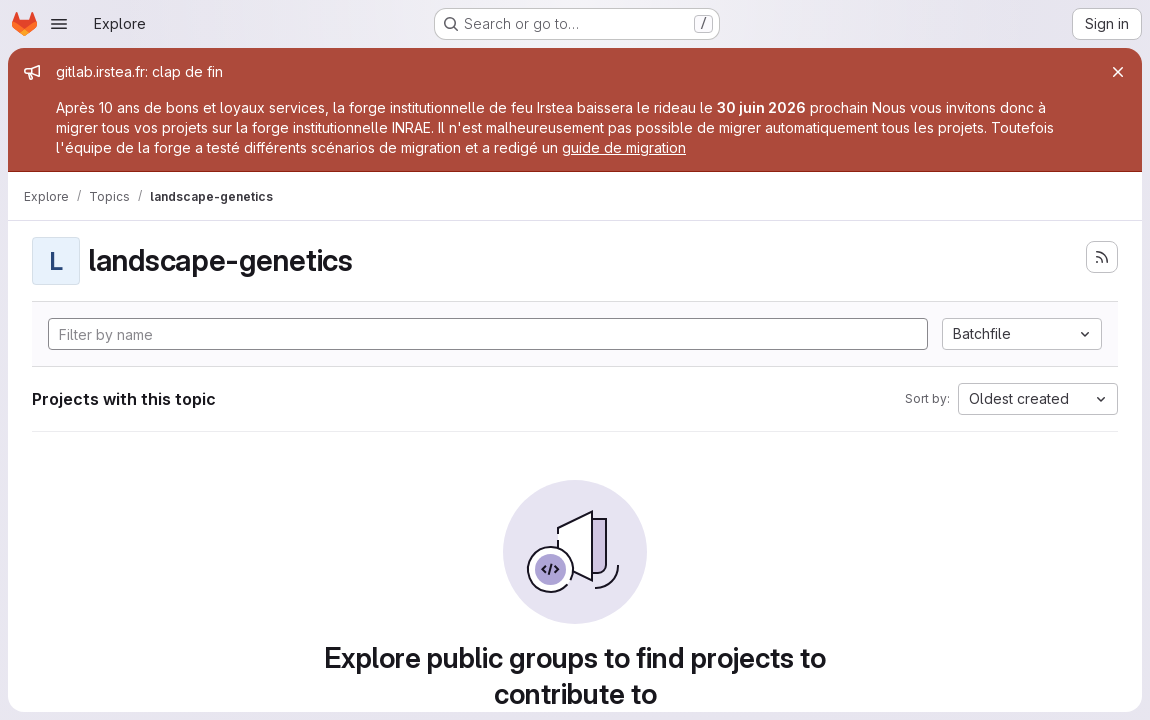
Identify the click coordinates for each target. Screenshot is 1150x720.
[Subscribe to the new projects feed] (1102, 257)
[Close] (1118, 72)
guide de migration (624, 147)
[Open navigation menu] (59, 24)
